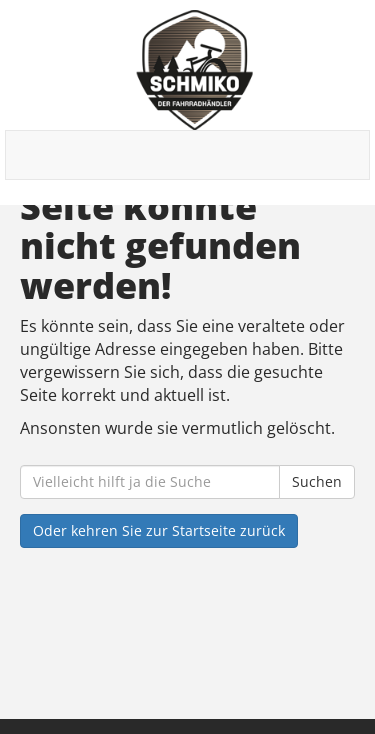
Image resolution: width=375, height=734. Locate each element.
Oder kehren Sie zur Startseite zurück (159, 530)
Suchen (317, 481)
